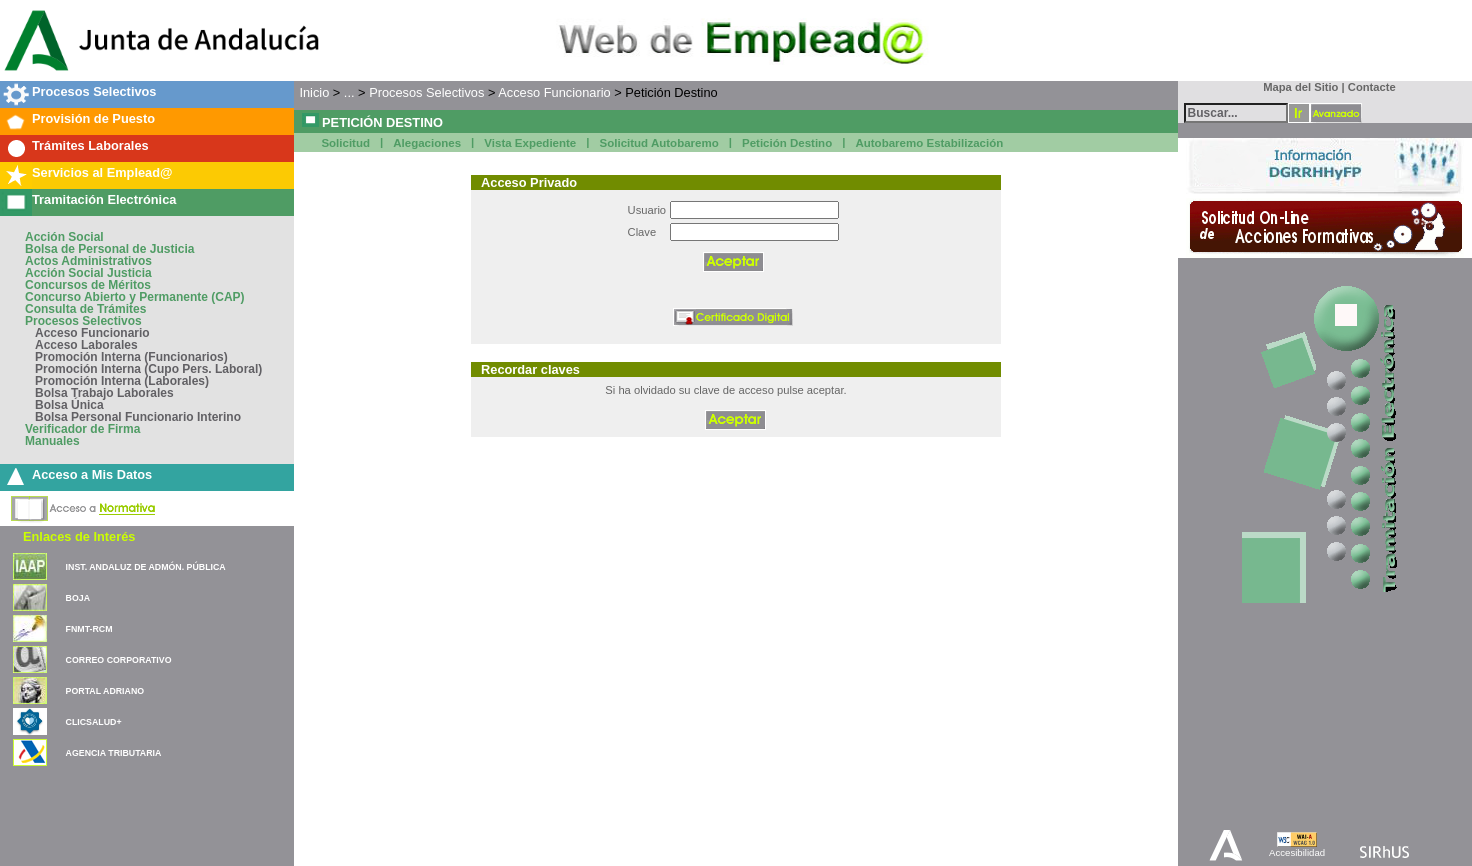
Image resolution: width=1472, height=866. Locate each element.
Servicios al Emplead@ (102, 172)
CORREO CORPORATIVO (119, 660)
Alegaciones (427, 143)
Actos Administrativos (88, 261)
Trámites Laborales (90, 145)
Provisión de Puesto (93, 118)
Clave (642, 232)
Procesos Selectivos (94, 91)
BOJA (78, 598)
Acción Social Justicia (88, 273)
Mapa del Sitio (1296, 87)
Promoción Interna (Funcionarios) (131, 357)
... (349, 92)
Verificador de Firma (82, 429)
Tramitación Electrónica (104, 199)
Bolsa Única (69, 405)
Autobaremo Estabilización (929, 143)
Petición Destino (787, 143)
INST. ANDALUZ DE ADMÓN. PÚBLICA (146, 567)
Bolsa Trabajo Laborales (104, 393)
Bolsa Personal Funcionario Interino (138, 417)
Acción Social (64, 237)
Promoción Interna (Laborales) (122, 381)
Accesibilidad (1297, 852)
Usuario (647, 210)
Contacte (1372, 87)
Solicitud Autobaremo (659, 143)
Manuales (52, 441)
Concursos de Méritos (88, 285)
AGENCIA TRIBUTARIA (114, 753)
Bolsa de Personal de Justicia (109, 249)
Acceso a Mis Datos (92, 474)
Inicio (314, 92)
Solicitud (345, 143)
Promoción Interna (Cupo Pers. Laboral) (148, 369)
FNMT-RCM (89, 629)
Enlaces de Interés (79, 536)
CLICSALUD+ (94, 722)
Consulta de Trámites (85, 309)
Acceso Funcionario (92, 333)
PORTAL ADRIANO (105, 691)
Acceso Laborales (86, 345)
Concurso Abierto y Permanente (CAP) (135, 297)
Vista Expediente (530, 143)
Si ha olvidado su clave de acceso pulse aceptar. (725, 390)
